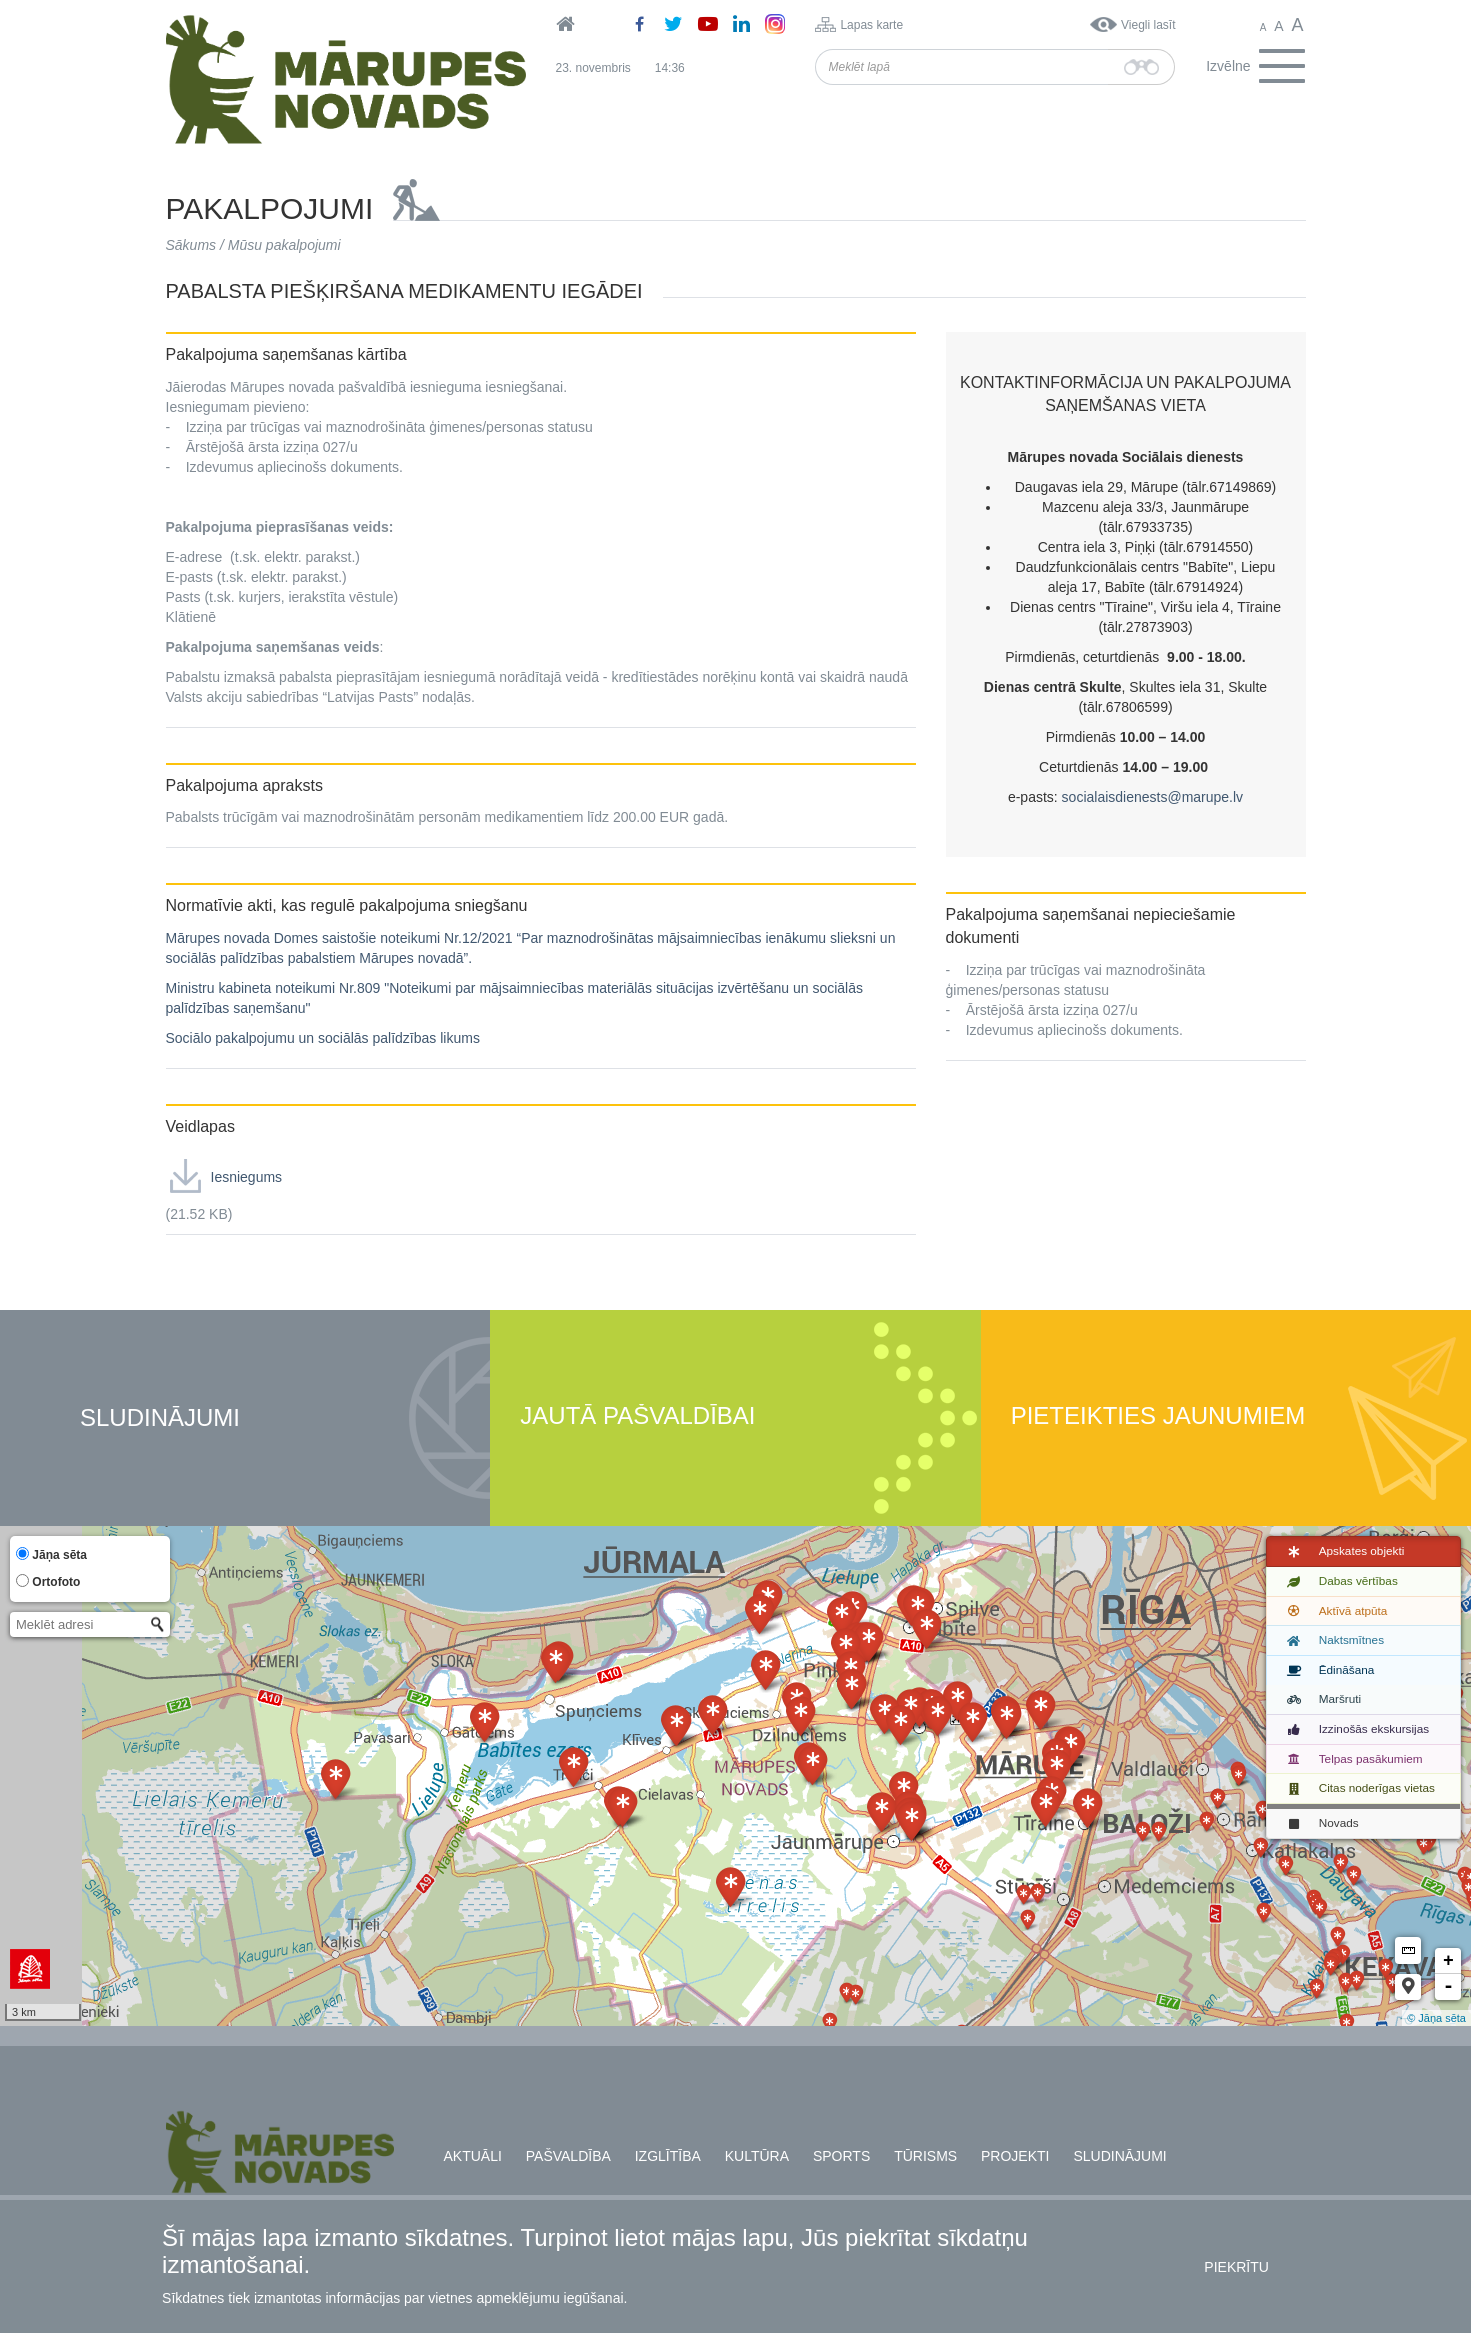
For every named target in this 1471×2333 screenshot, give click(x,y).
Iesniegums (247, 1177)
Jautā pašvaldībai (637, 1416)
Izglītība (668, 2156)
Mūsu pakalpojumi (284, 245)
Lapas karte (871, 25)
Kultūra (757, 2156)
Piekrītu (1236, 2267)
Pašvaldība (568, 2156)
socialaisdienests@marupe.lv (1153, 797)
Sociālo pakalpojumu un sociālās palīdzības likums (323, 1038)
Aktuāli (473, 2156)
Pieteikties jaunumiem (1158, 1416)
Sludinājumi (160, 1418)
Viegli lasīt (1148, 25)
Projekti (1015, 2156)
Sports (841, 2156)
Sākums (191, 245)
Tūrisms (925, 2156)
